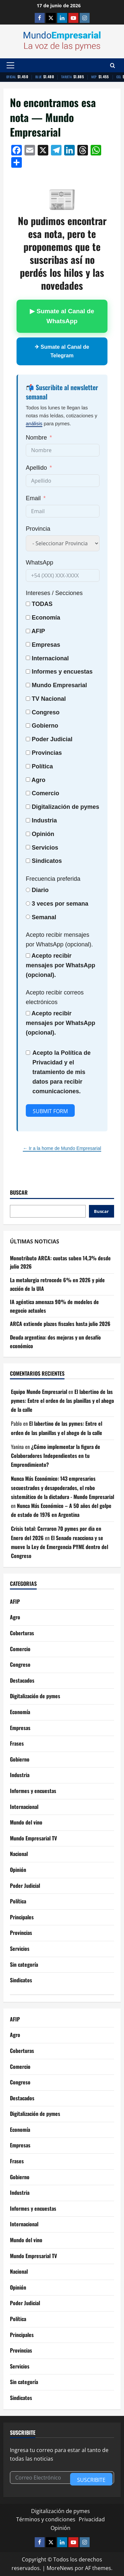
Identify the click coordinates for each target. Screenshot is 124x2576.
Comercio (20, 1649)
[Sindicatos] (28, 861)
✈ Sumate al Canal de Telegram (62, 351)
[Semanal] (28, 917)
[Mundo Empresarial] (28, 685)
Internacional (50, 658)
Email (33, 498)
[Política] (28, 766)
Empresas (46, 644)
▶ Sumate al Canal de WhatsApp (62, 316)
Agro (38, 780)
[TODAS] (28, 604)
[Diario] (28, 890)
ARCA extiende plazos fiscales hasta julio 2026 (60, 1324)
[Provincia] (38, 529)
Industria (44, 820)
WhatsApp (39, 562)
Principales (22, 1917)
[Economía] (28, 617)
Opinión (43, 834)
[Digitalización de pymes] (28, 807)
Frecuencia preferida (53, 878)
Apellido (36, 467)
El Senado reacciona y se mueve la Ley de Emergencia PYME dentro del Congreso (59, 1547)
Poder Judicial (25, 1885)
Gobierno (19, 1759)
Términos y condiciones (45, 2519)
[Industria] (28, 820)
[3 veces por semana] (28, 903)
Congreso (20, 1664)
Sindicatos (21, 1980)
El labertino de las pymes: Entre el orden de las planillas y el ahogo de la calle (62, 1400)
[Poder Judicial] (28, 739)
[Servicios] (28, 847)
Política (42, 766)
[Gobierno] (28, 725)
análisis (34, 423)
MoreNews (60, 2568)
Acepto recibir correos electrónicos (55, 997)
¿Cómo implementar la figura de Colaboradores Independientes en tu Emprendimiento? (55, 1455)
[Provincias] (28, 752)
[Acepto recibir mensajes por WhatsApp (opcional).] (28, 955)
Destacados (22, 1680)
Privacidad (92, 2519)
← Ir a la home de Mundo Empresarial (62, 1148)
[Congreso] (28, 712)
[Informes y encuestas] (28, 671)
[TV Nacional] (28, 698)
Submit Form (50, 1111)
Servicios (45, 847)
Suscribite (91, 2480)
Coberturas (22, 1633)
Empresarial (70, 685)
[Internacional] (28, 658)
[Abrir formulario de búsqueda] (112, 65)
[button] (10, 65)
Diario (40, 890)
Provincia (38, 528)
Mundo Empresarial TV (33, 1838)
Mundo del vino (26, 1822)
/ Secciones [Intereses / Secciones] (54, 593)
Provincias (21, 1933)
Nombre (36, 437)
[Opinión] (28, 834)
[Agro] (28, 779)
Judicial (61, 739)
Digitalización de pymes (35, 1696)
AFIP (15, 1601)
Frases (17, 1743)
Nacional (53, 698)
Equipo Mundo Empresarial (39, 1392)
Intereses (38, 593)
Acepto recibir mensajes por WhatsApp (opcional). (59, 939)
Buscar (19, 1192)
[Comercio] (28, 793)
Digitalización (51, 807)
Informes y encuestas (33, 1791)
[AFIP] (28, 631)
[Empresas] (28, 644)
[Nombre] (39, 438)
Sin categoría (24, 1964)
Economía (46, 617)
